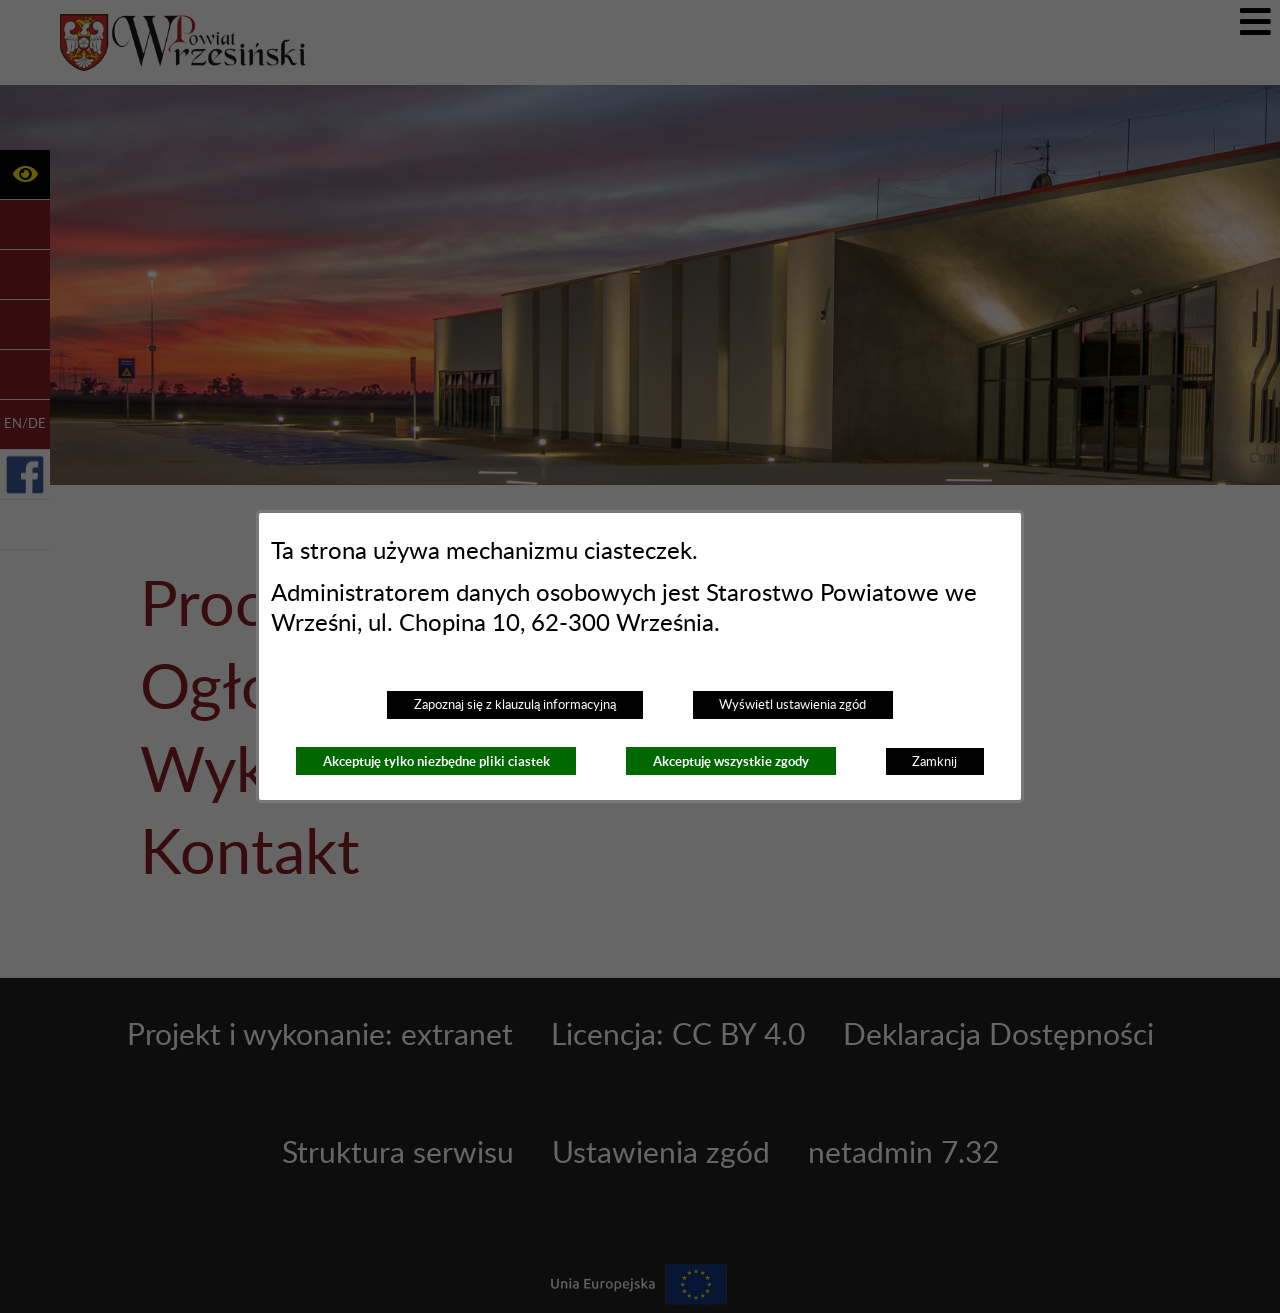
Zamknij (934, 762)
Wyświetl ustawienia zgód (792, 705)
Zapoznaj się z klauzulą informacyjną (515, 705)
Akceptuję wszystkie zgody (731, 761)
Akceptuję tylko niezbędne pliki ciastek (436, 761)
